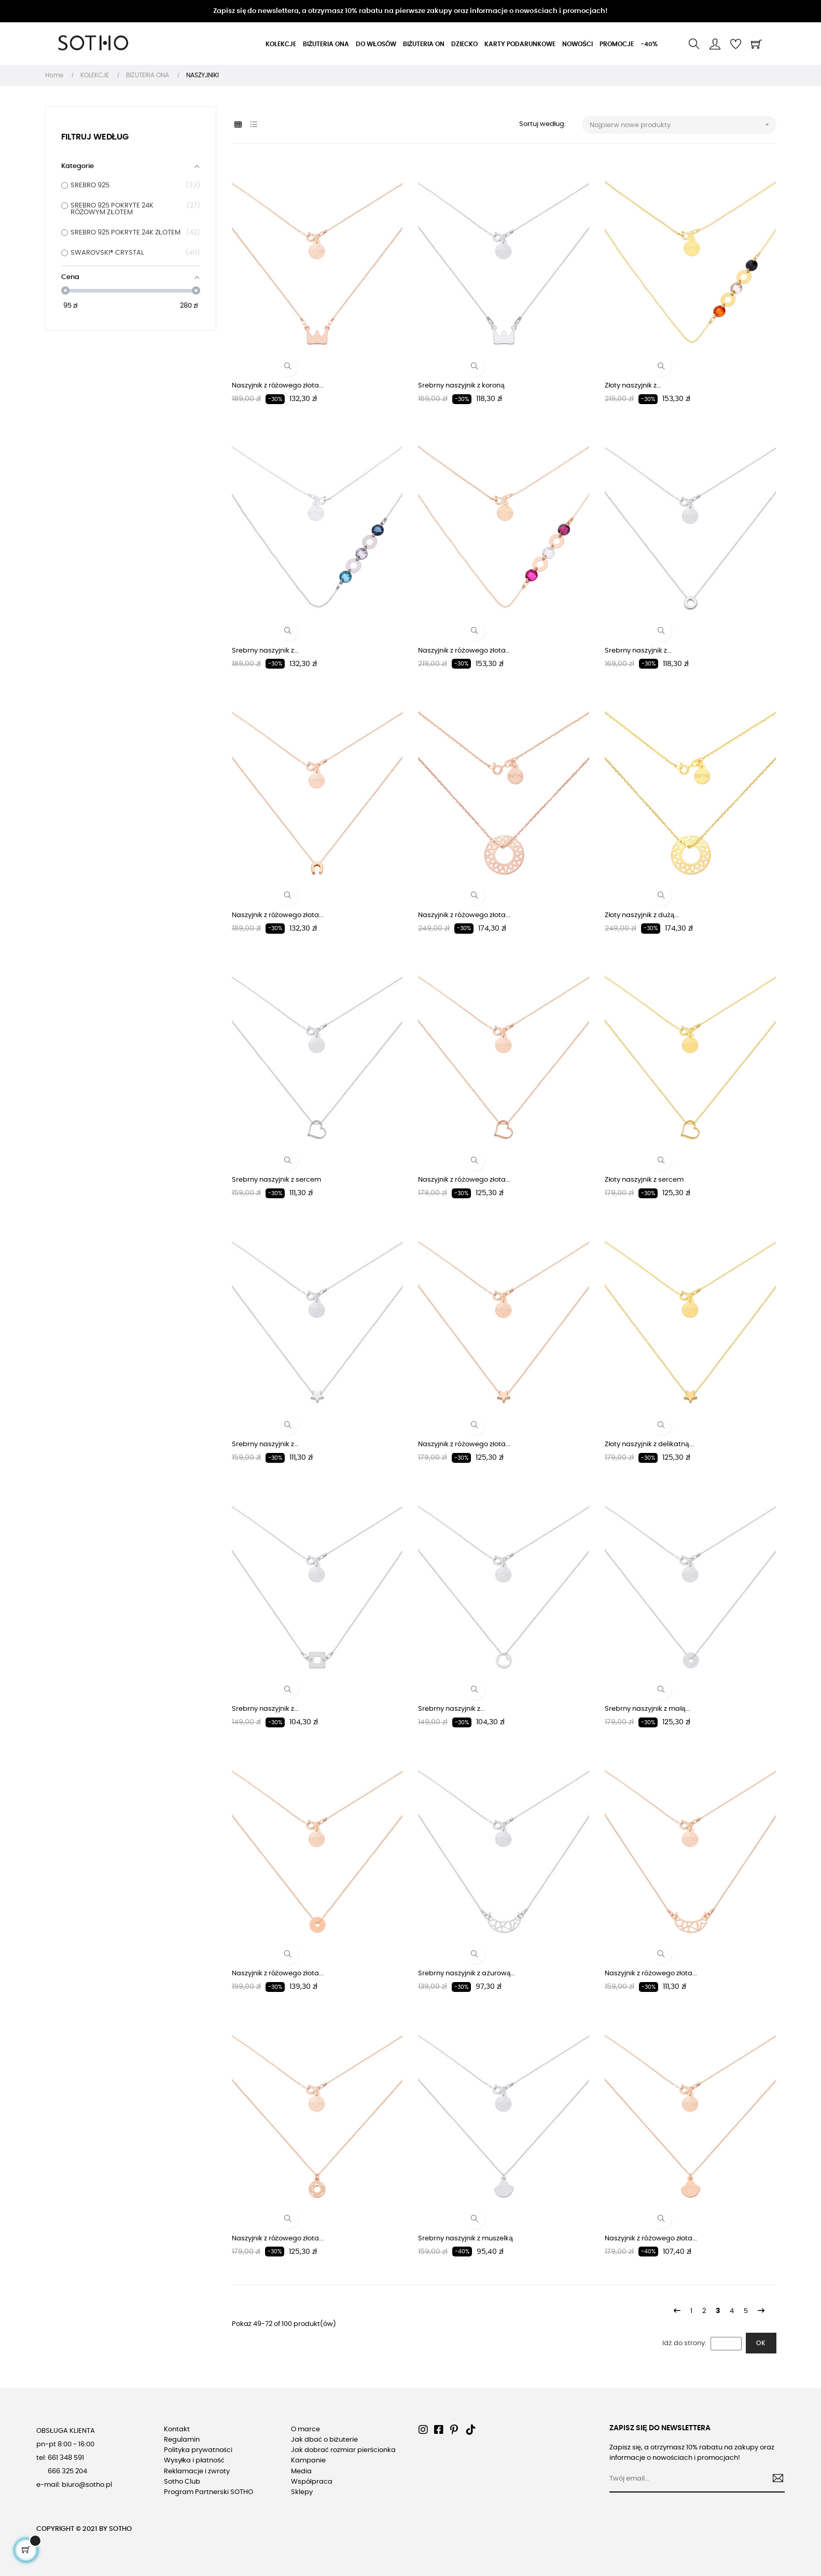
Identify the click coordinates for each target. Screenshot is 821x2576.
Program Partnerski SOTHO (208, 2492)
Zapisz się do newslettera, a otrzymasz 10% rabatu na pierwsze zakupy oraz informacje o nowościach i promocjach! (410, 11)
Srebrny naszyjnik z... (265, 650)
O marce (305, 2429)
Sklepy (302, 2492)
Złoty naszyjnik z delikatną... (649, 1444)
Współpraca (311, 2481)
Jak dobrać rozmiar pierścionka (343, 2450)
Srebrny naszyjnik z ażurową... (466, 1973)
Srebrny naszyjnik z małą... (647, 1709)
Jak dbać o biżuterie (324, 2439)
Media (301, 2471)
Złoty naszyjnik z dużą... (642, 915)
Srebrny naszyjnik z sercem (276, 1179)
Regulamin (182, 2439)
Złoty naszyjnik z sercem (644, 1179)
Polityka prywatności (198, 2450)
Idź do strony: (684, 2343)
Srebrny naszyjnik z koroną (461, 385)
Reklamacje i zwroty (197, 2471)
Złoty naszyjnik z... (633, 385)
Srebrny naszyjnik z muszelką (465, 2238)
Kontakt (177, 2429)
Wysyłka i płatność (194, 2460)
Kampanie (308, 2460)
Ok (761, 2343)
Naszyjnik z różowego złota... (278, 385)
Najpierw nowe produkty (683, 125)
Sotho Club (182, 2481)
